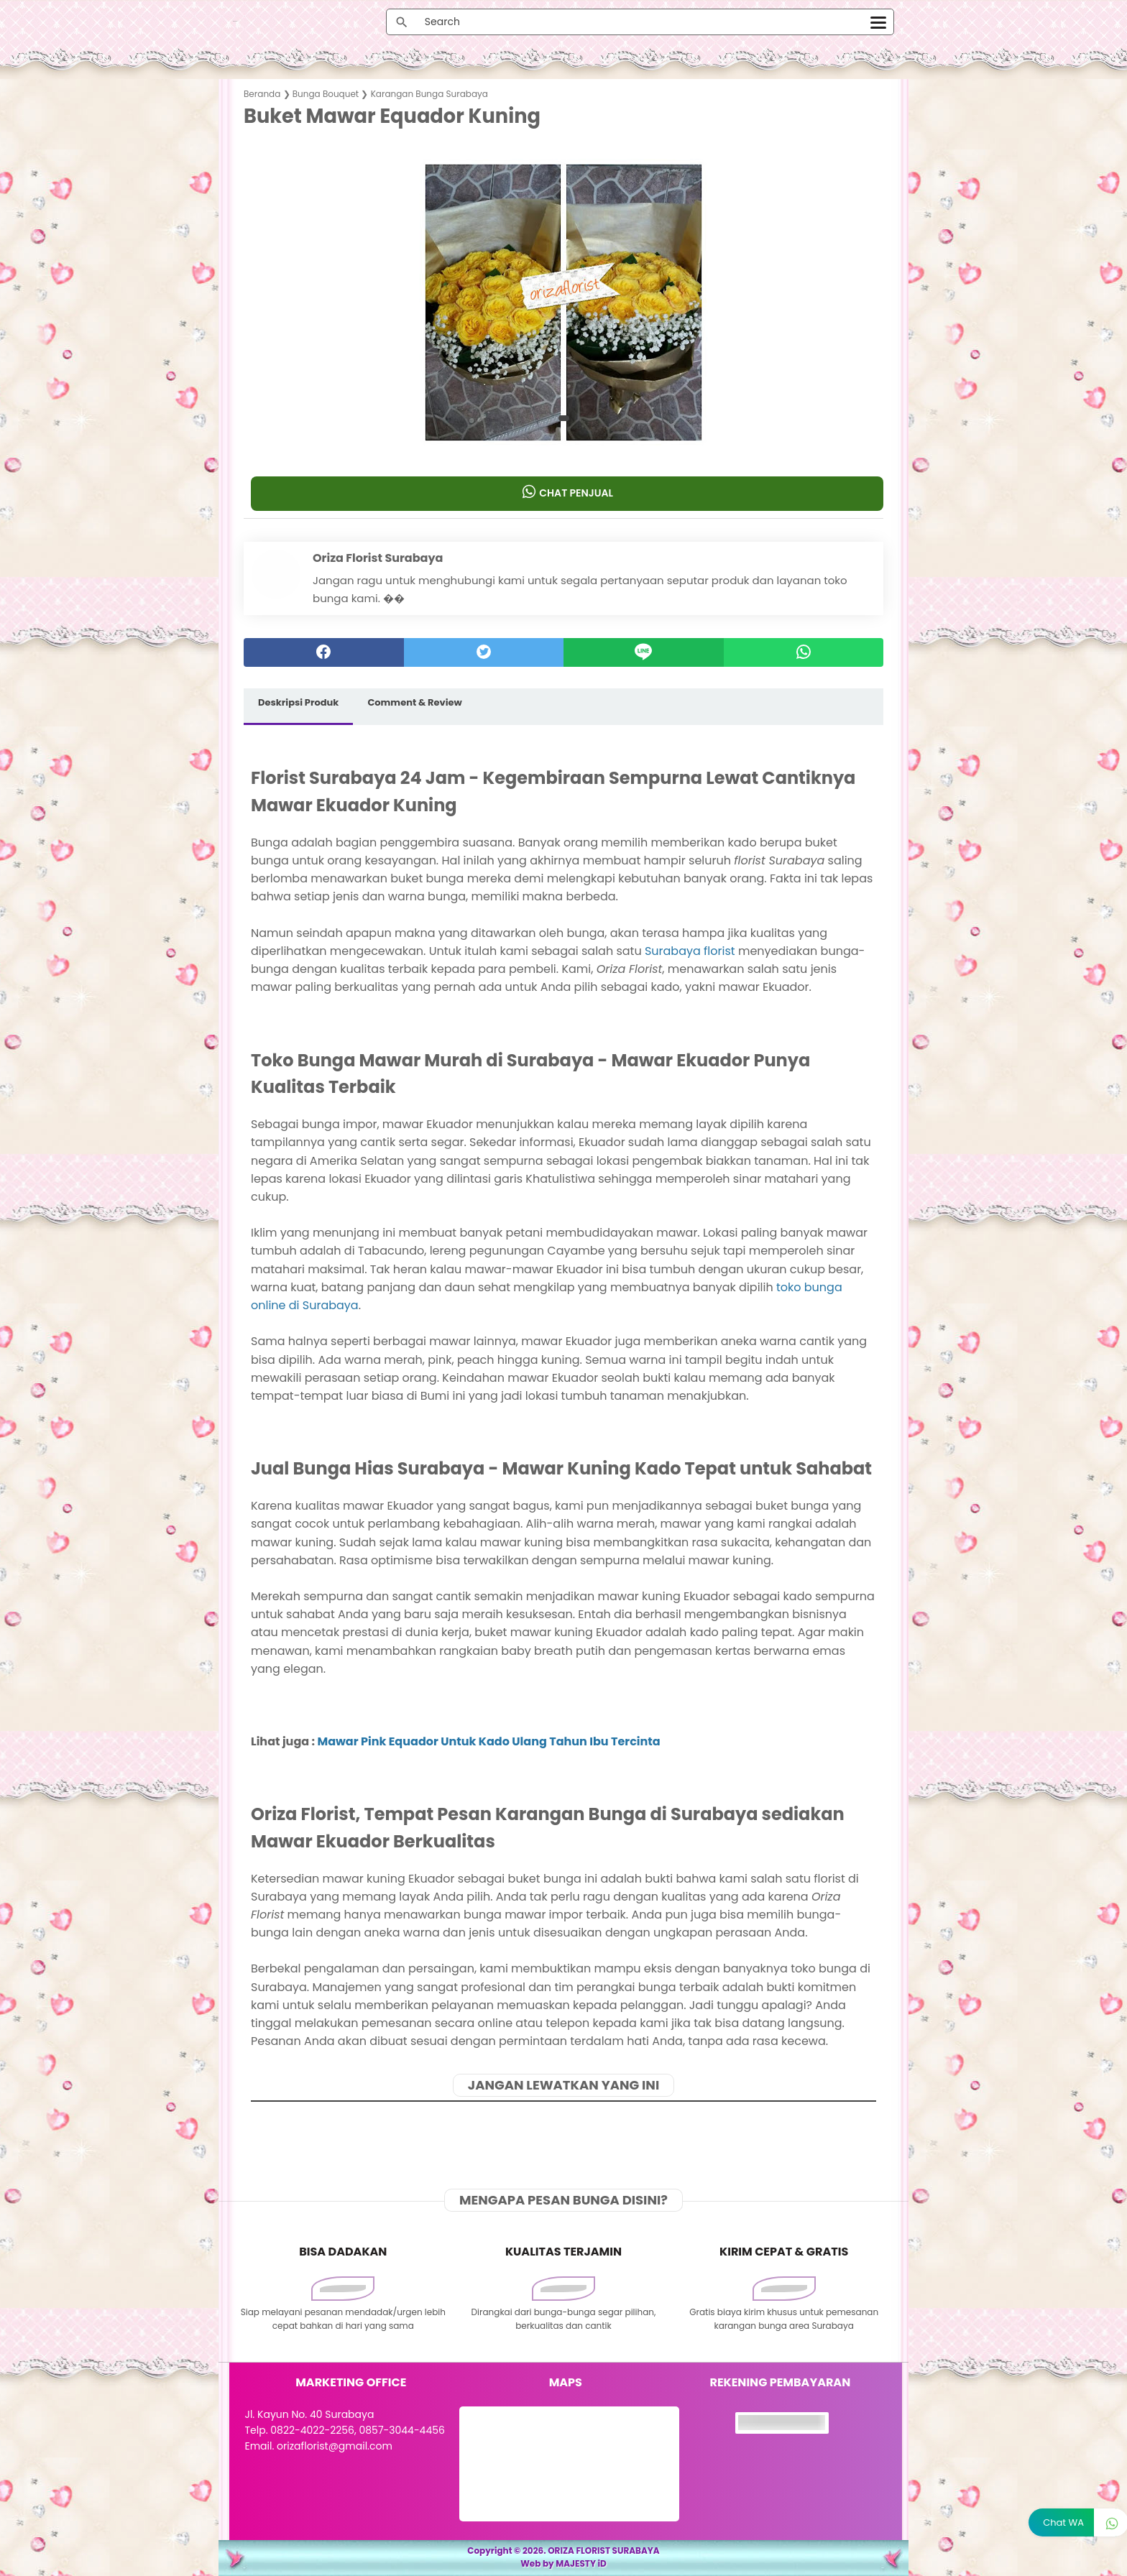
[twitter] (484, 652)
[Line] (644, 652)
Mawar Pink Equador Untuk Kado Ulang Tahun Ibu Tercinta (488, 1741)
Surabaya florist (690, 951)
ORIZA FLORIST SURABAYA (604, 2550)
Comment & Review (414, 702)
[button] (563, 418)
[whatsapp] (804, 652)
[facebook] (324, 652)
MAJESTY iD (581, 2563)
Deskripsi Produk (298, 702)
